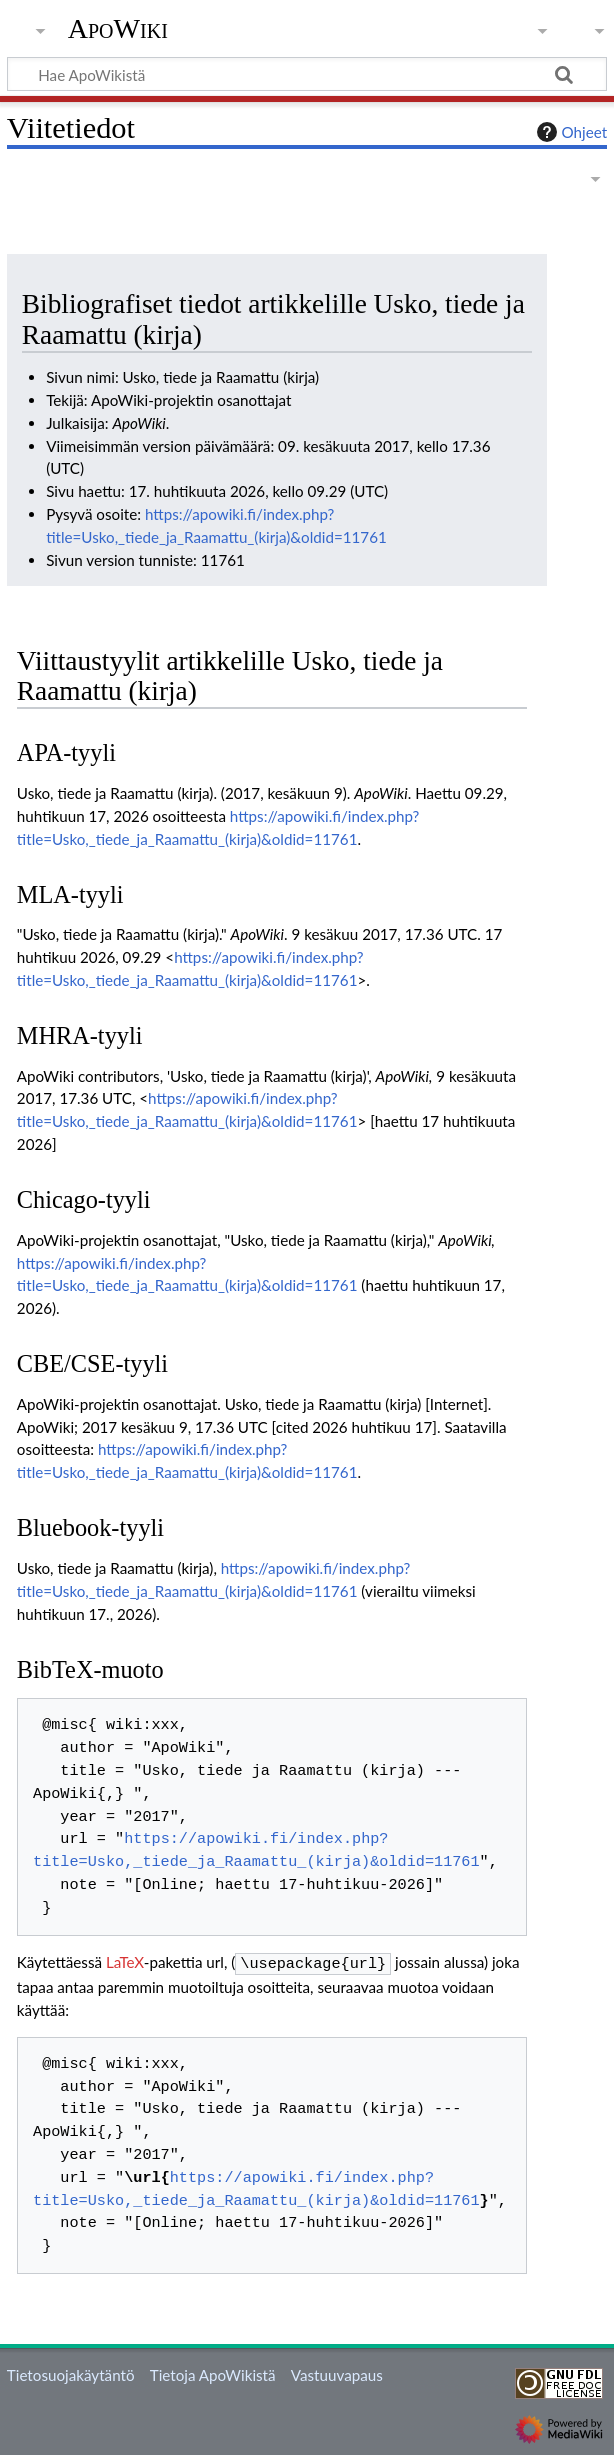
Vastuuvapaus (337, 2373)
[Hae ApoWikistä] (307, 74)
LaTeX (125, 1962)
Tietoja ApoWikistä (213, 2373)
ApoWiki (118, 29)
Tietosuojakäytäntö (71, 2373)
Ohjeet (570, 132)
